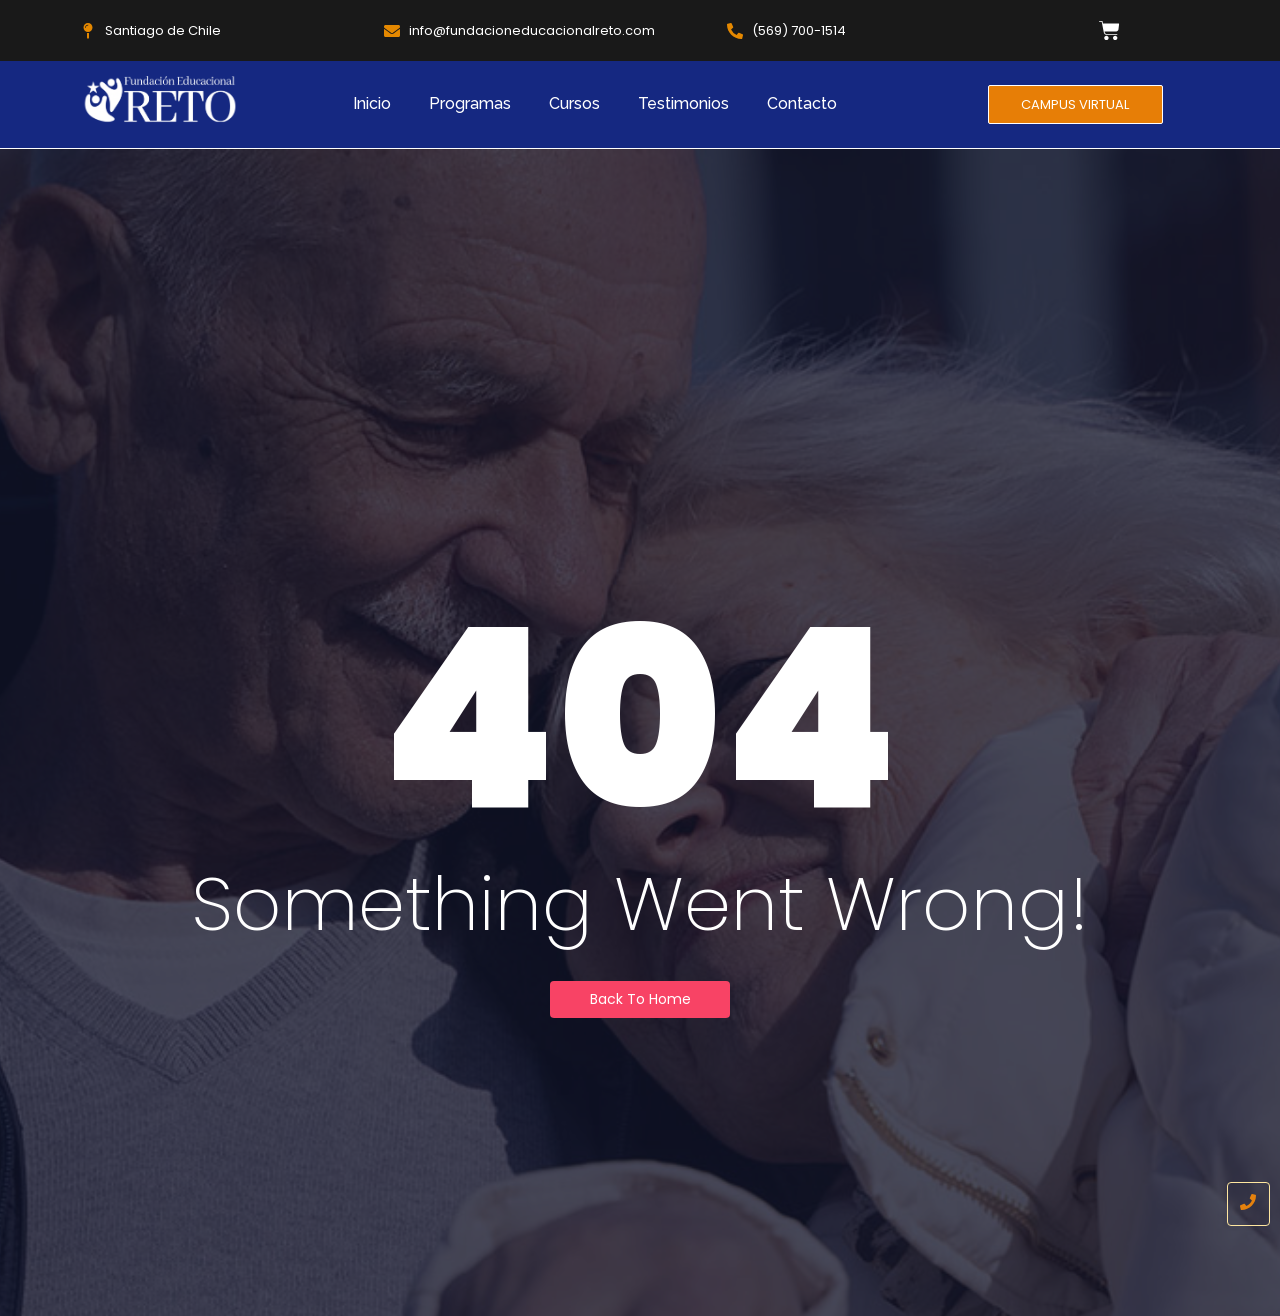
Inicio (372, 103)
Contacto (802, 103)
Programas (470, 103)
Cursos (574, 103)
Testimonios (683, 103)
